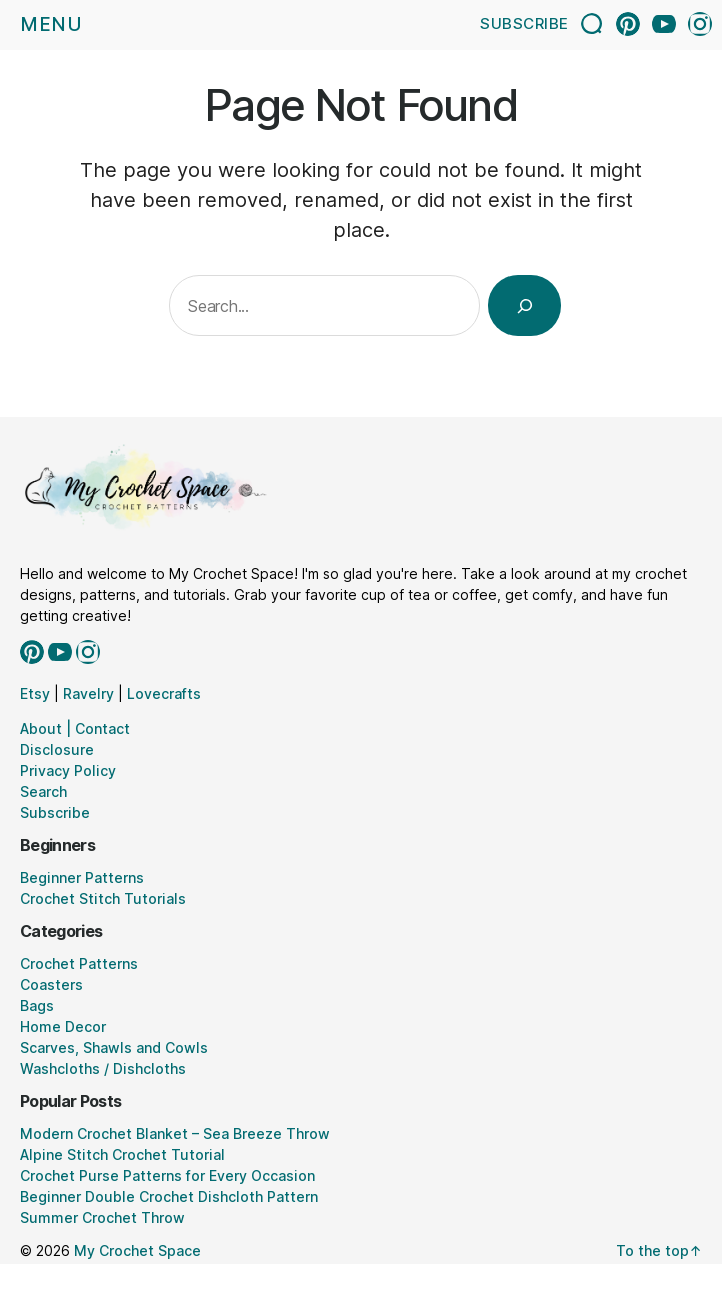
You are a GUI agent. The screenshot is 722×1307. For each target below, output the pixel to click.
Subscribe (524, 23)
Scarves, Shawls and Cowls (114, 1047)
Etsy (35, 693)
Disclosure (57, 749)
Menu (51, 24)
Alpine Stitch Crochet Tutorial (122, 1154)
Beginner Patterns (82, 877)
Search (43, 791)
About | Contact (75, 728)
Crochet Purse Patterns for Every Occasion (167, 1175)
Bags (37, 1005)
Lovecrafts (164, 693)
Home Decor (63, 1026)
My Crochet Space (137, 1250)
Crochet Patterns (79, 963)
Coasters (51, 984)
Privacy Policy (68, 770)
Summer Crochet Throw (102, 1217)
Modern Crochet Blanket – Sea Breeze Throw (175, 1133)
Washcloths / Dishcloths (103, 1068)
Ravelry (88, 693)
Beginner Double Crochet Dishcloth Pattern (169, 1196)
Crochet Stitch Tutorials (103, 898)
